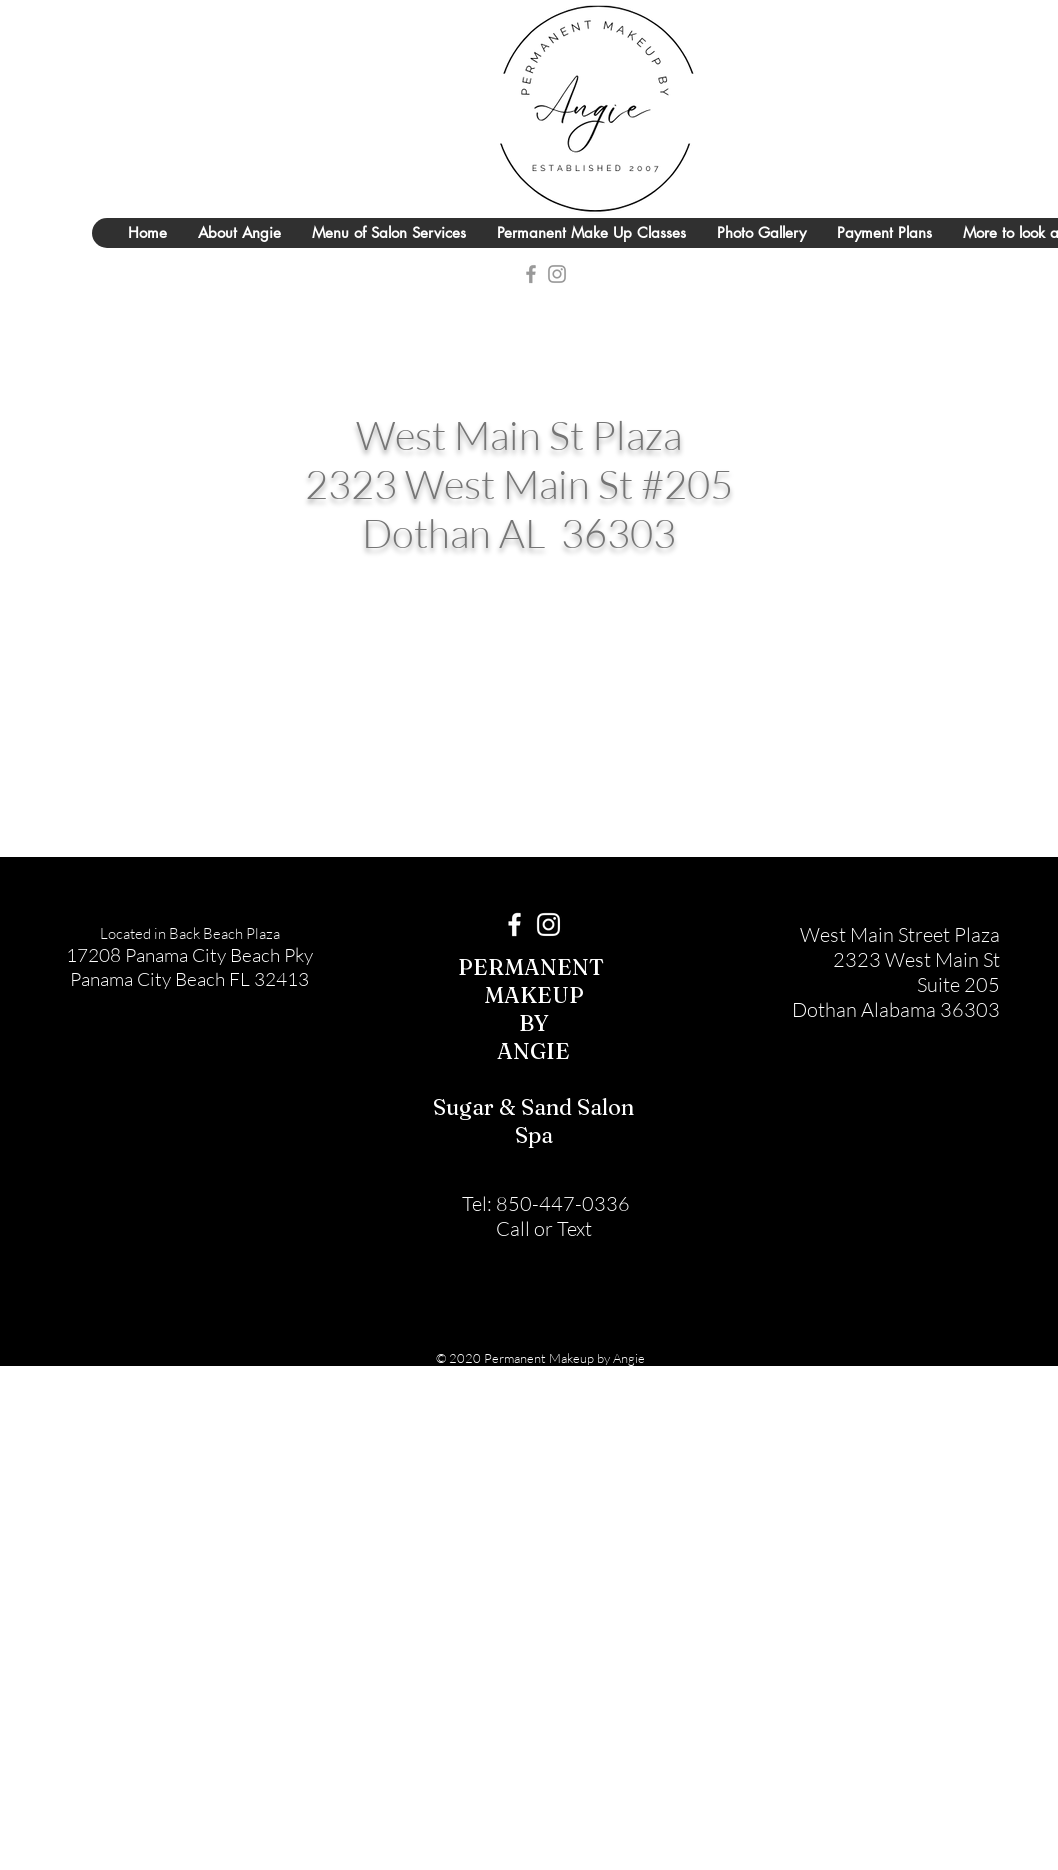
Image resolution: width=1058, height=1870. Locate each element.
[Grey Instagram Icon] (557, 274)
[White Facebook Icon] (514, 924)
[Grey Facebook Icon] (531, 274)
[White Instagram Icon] (548, 924)
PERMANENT (533, 967)
